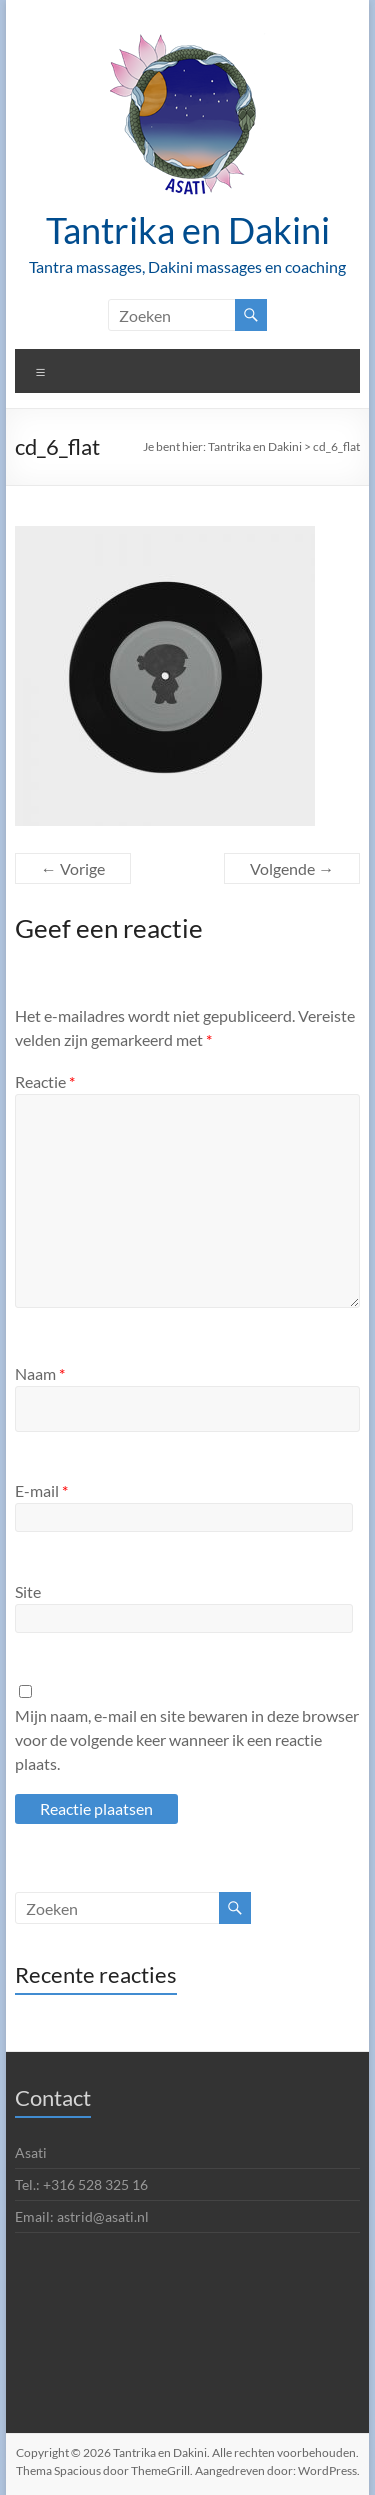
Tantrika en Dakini (188, 230)
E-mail (41, 1490)
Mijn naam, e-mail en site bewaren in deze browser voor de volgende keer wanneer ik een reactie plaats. (187, 1739)
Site (28, 1591)
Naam (40, 1373)
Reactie (45, 1081)
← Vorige (73, 868)
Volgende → (292, 868)
